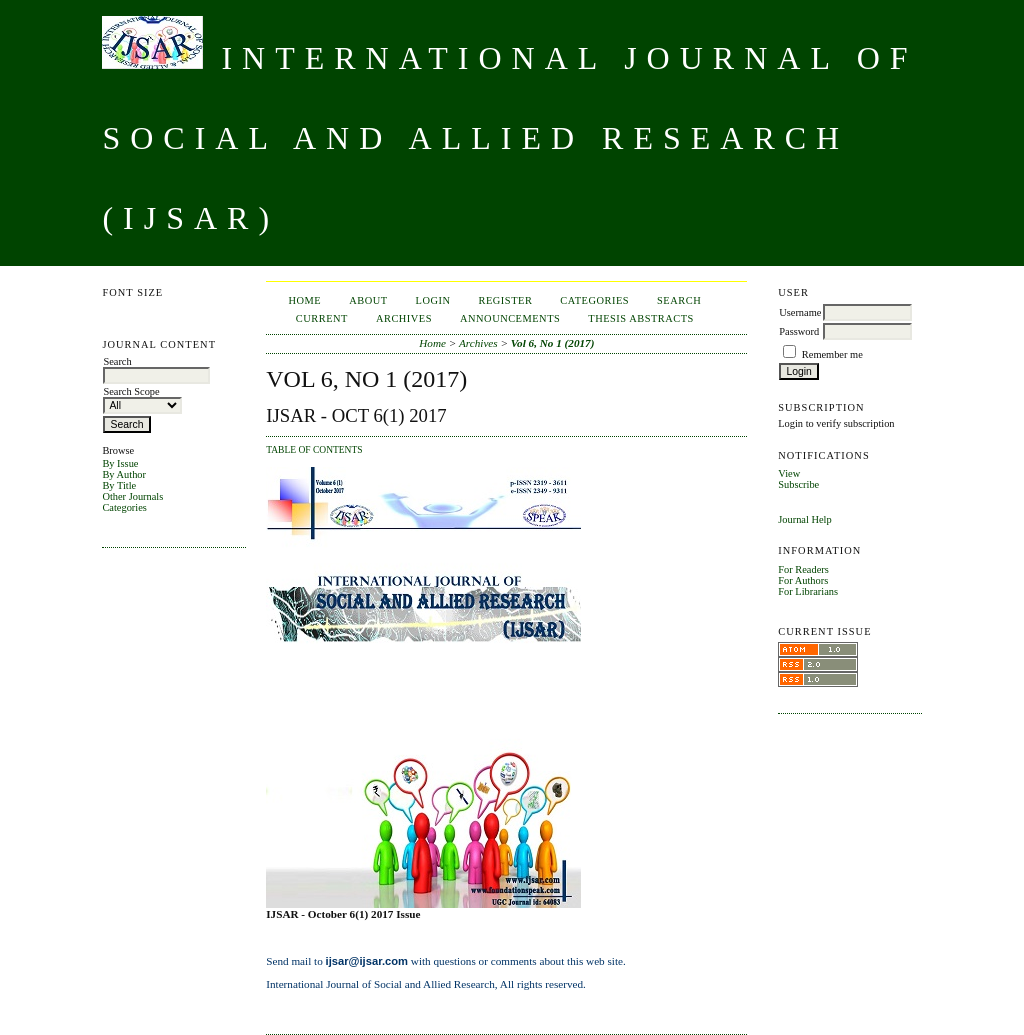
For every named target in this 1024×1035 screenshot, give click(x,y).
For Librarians (808, 591)
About (368, 300)
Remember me (832, 354)
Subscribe (798, 484)
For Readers (803, 569)
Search (679, 300)
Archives (404, 318)
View (789, 473)
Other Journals (132, 496)
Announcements (510, 318)
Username (800, 312)
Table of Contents (314, 450)
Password (799, 331)
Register (506, 300)
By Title (119, 485)
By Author (124, 474)
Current (322, 318)
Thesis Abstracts (641, 318)
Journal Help (804, 519)
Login (433, 300)
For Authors (803, 580)
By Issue (120, 463)
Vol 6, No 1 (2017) (553, 343)
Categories (124, 507)
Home (305, 300)
